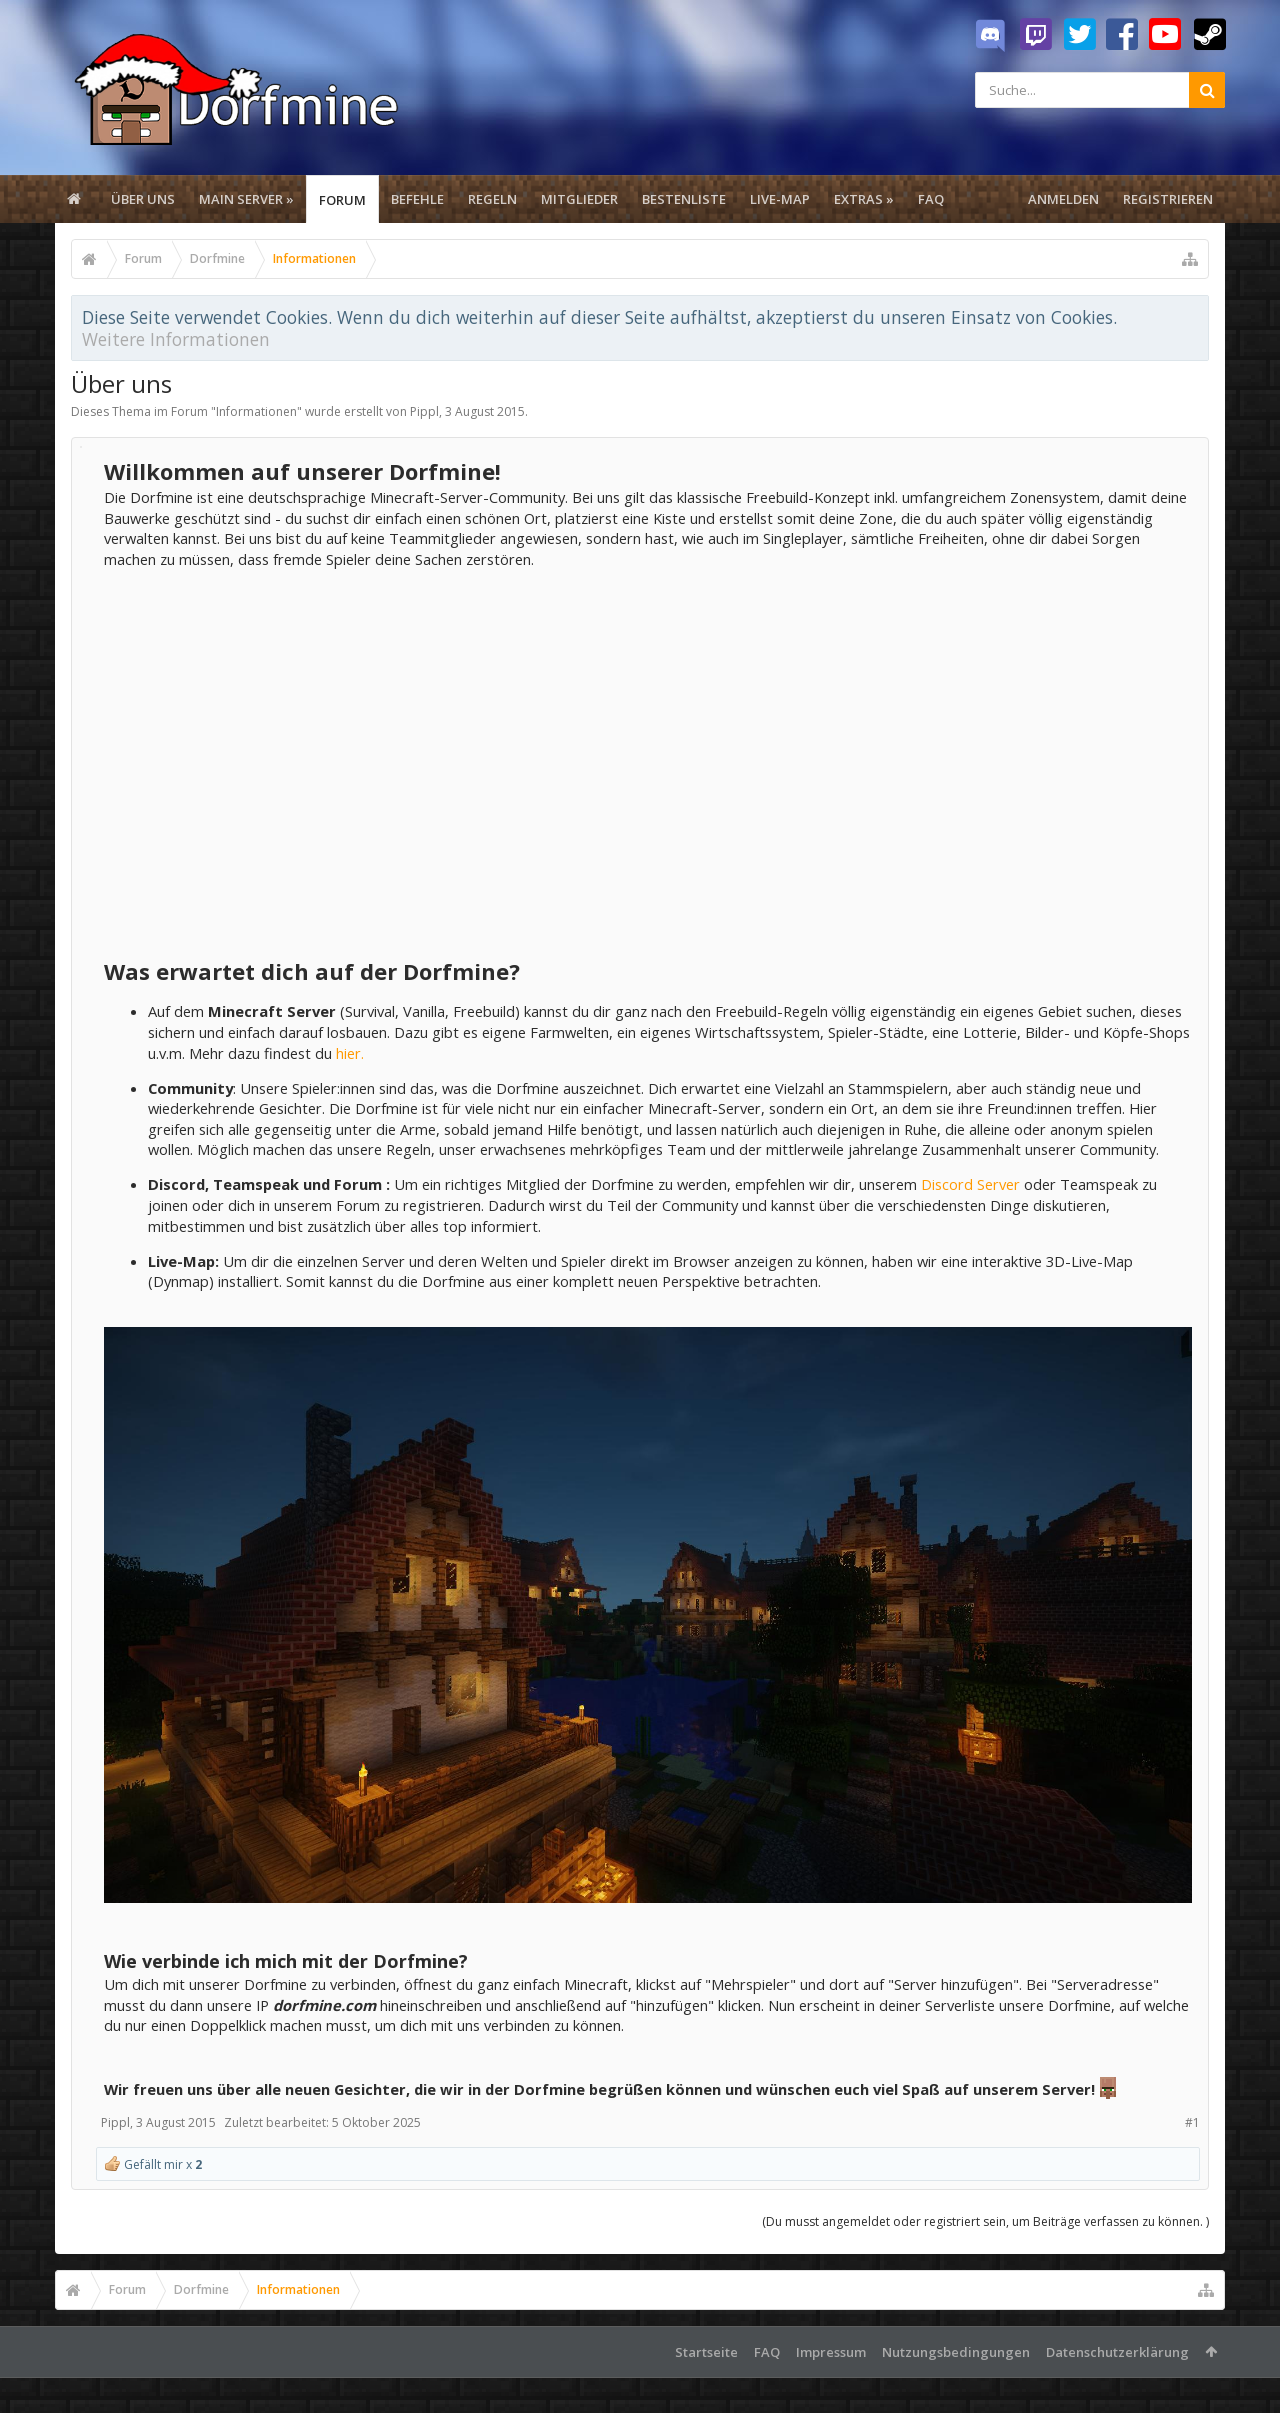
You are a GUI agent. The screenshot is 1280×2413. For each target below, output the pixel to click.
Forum (342, 200)
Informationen (256, 411)
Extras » (864, 199)
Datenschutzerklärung (1117, 2352)
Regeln (492, 199)
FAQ (931, 199)
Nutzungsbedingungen (956, 2352)
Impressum (831, 2352)
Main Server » (246, 199)
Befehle (417, 199)
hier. (350, 1053)
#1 (1192, 2122)
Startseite (706, 2352)
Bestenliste (684, 199)
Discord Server (970, 1184)
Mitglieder (579, 199)
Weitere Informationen (176, 339)
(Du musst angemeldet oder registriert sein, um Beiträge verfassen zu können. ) (985, 2221)
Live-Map (780, 199)
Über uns (143, 199)
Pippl (424, 411)
